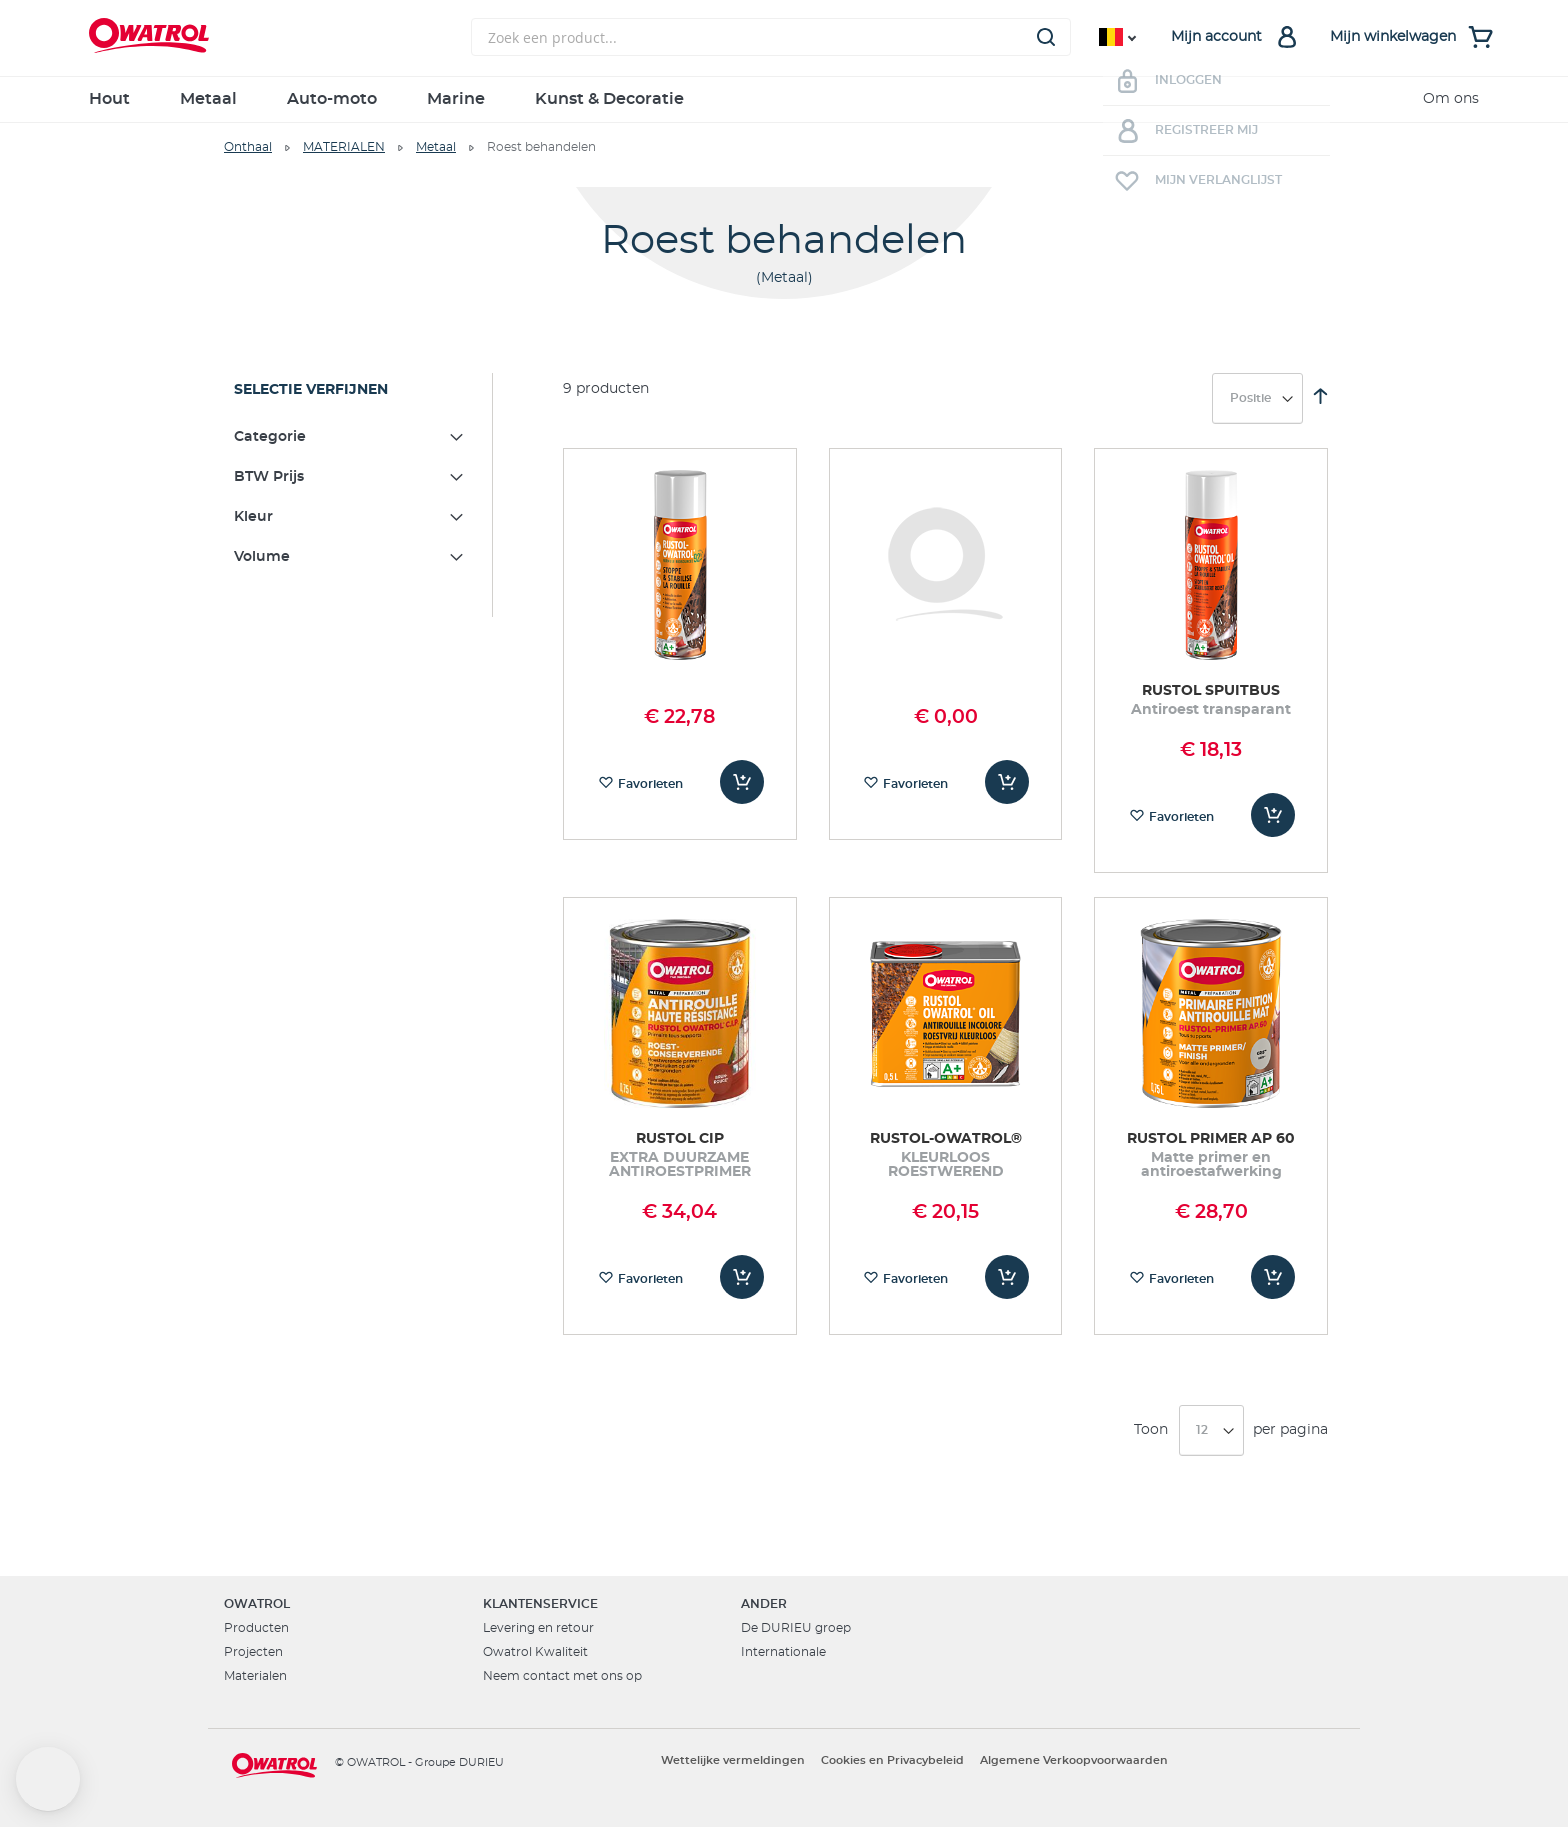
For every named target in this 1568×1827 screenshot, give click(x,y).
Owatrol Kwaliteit (535, 1652)
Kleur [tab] (253, 517)
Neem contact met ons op (562, 1676)
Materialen (255, 1676)
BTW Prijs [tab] (269, 477)
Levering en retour (538, 1628)
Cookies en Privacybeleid (892, 1760)
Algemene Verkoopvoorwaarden (1074, 1760)
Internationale (783, 1652)
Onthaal (248, 147)
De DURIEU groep (796, 1628)
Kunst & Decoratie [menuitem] (609, 99)
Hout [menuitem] (109, 99)
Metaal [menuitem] (208, 99)
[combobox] (771, 37)
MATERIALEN (344, 147)
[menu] (784, 99)
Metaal (436, 147)
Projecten (253, 1652)
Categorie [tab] (270, 437)
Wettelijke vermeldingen (733, 1760)
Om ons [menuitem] (1451, 99)
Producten (256, 1628)
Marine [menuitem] (456, 99)
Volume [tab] (262, 557)
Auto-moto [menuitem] (332, 99)
